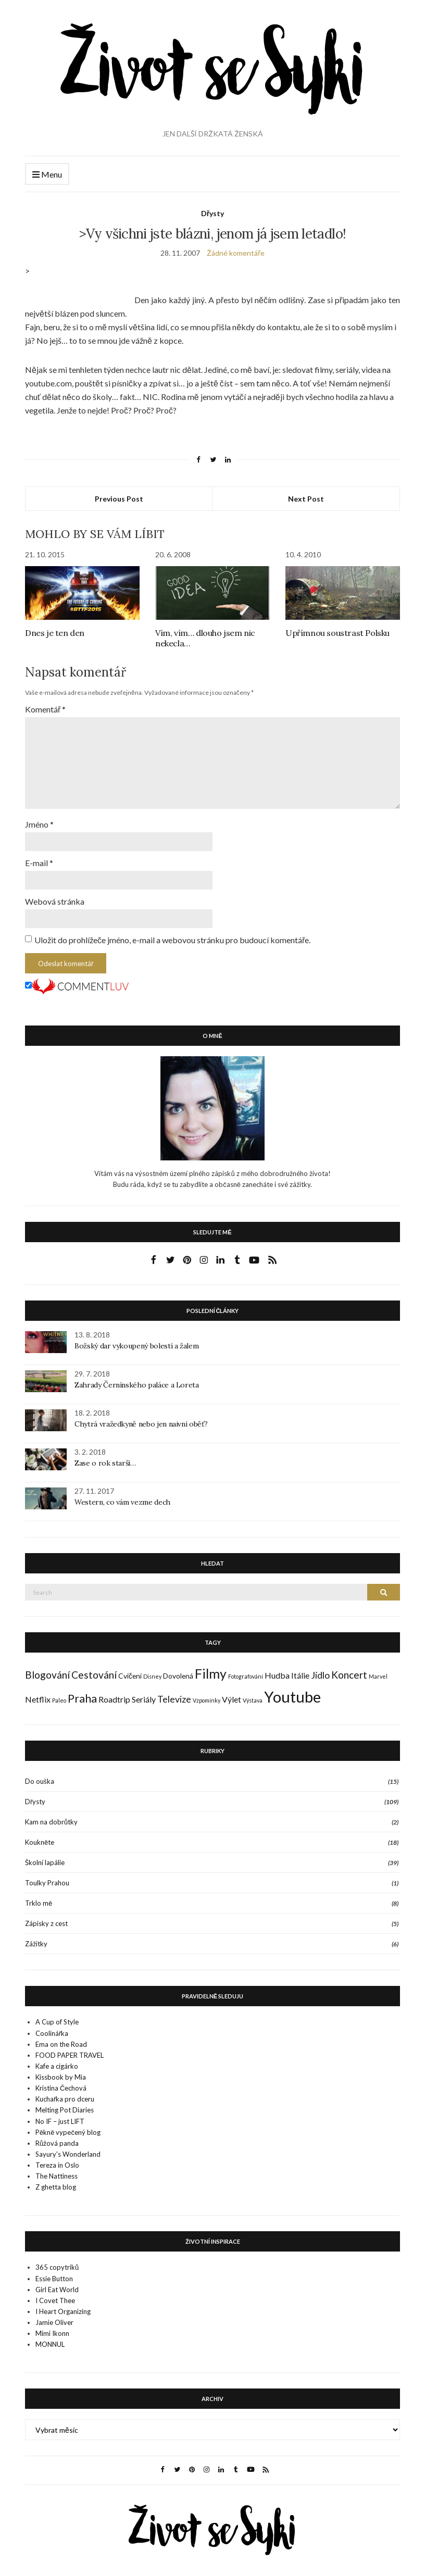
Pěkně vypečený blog (68, 2126)
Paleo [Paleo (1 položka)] (59, 1694)
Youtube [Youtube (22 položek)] (292, 1691)
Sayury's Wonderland (68, 2148)
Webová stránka (54, 896)
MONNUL (50, 2338)
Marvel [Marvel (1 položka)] (378, 1670)
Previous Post (119, 498)
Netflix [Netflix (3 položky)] (38, 1693)
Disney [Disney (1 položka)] (152, 1670)
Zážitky (36, 1938)
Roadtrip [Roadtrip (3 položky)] (114, 1693)
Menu (47, 174)
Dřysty (212, 213)
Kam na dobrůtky (51, 1816)
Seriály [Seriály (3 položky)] (144, 1693)
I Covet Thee (55, 2295)
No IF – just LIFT (59, 2115)
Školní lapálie (45, 1857)
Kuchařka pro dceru (64, 2093)
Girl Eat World (57, 2284)
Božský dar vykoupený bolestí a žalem (136, 1340)
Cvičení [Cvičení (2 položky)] (130, 1670)
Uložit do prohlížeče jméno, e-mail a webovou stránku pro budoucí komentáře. (172, 934)
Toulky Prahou (47, 1877)
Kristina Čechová (60, 2082)
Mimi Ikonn (52, 2327)
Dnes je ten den (54, 633)
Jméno (39, 820)
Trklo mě (38, 1897)
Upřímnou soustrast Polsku (337, 633)
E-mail (39, 858)
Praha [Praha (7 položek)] (82, 1692)
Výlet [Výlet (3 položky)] (231, 1693)
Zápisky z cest (46, 1918)
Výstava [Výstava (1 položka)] (252, 1694)
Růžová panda (57, 2137)
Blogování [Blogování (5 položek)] (47, 1669)
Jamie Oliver (54, 2316)
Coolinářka (51, 2027)
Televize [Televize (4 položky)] (174, 1693)
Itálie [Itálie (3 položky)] (300, 1669)
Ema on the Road (61, 2038)
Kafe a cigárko (56, 2060)
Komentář (45, 709)
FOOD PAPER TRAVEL (69, 2049)
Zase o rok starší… (105, 1457)
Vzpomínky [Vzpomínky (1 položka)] (206, 1694)
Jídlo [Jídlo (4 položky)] (320, 1669)
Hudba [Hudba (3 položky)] (277, 1669)
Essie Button (54, 2273)
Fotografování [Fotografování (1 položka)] (245, 1670)
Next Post (306, 498)
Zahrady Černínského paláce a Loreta (136, 1379)
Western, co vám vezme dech (122, 1496)
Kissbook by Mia (60, 2071)
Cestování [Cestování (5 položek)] (94, 1669)
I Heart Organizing (63, 2306)
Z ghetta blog (55, 2181)
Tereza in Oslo (57, 2159)
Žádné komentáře (236, 252)
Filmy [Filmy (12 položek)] (211, 1667)
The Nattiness (56, 2170)
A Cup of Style (57, 2016)
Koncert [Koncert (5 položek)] (349, 1669)
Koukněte (39, 1836)
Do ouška (39, 1775)
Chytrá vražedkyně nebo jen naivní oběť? (140, 1418)
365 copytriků (57, 2261)
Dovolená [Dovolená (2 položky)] (178, 1670)
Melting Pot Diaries (64, 2104)
